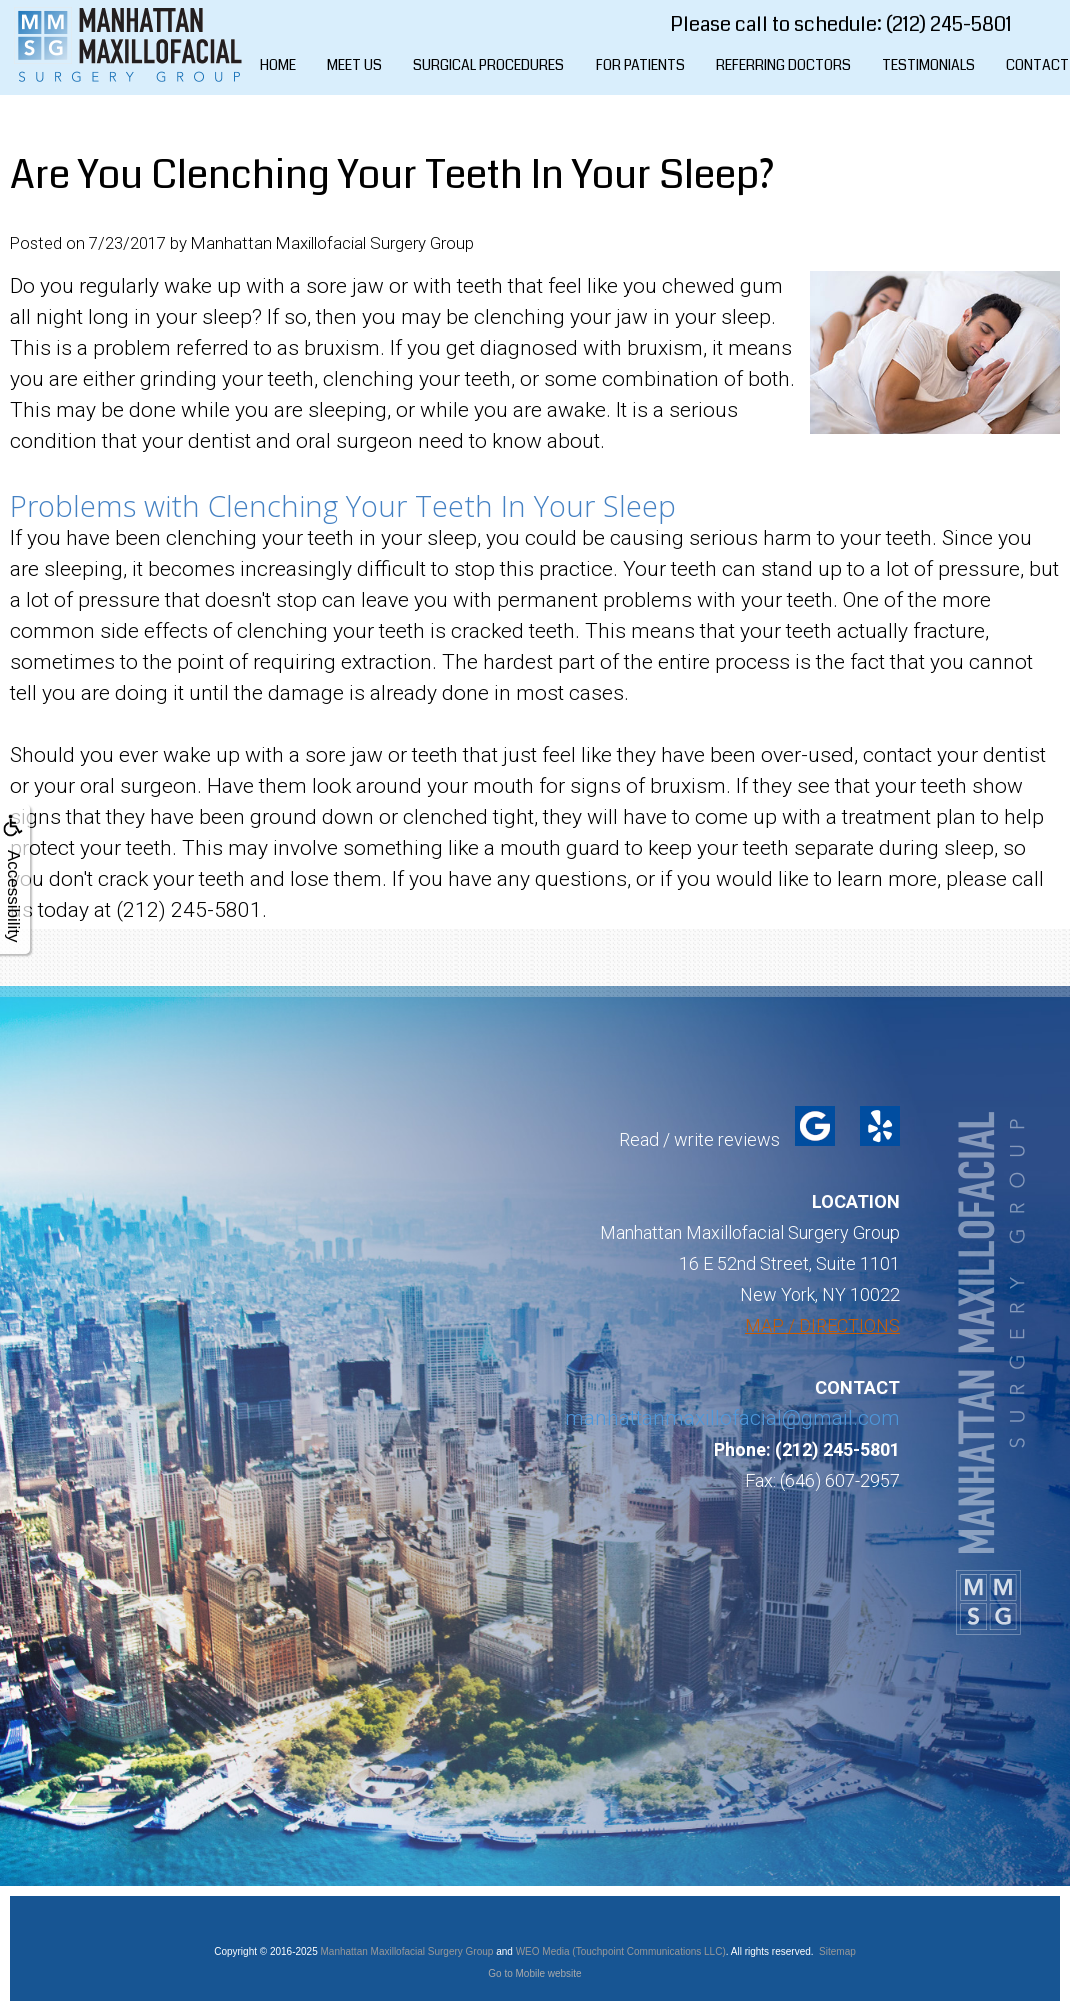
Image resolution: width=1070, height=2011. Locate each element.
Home (278, 65)
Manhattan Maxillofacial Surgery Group (407, 1951)
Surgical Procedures (488, 65)
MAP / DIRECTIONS (822, 1325)
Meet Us (354, 65)
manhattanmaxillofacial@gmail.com (732, 1418)
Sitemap (837, 1951)
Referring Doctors (783, 65)
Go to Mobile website (534, 1973)
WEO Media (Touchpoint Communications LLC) (621, 1951)
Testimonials (928, 65)
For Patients (640, 65)
